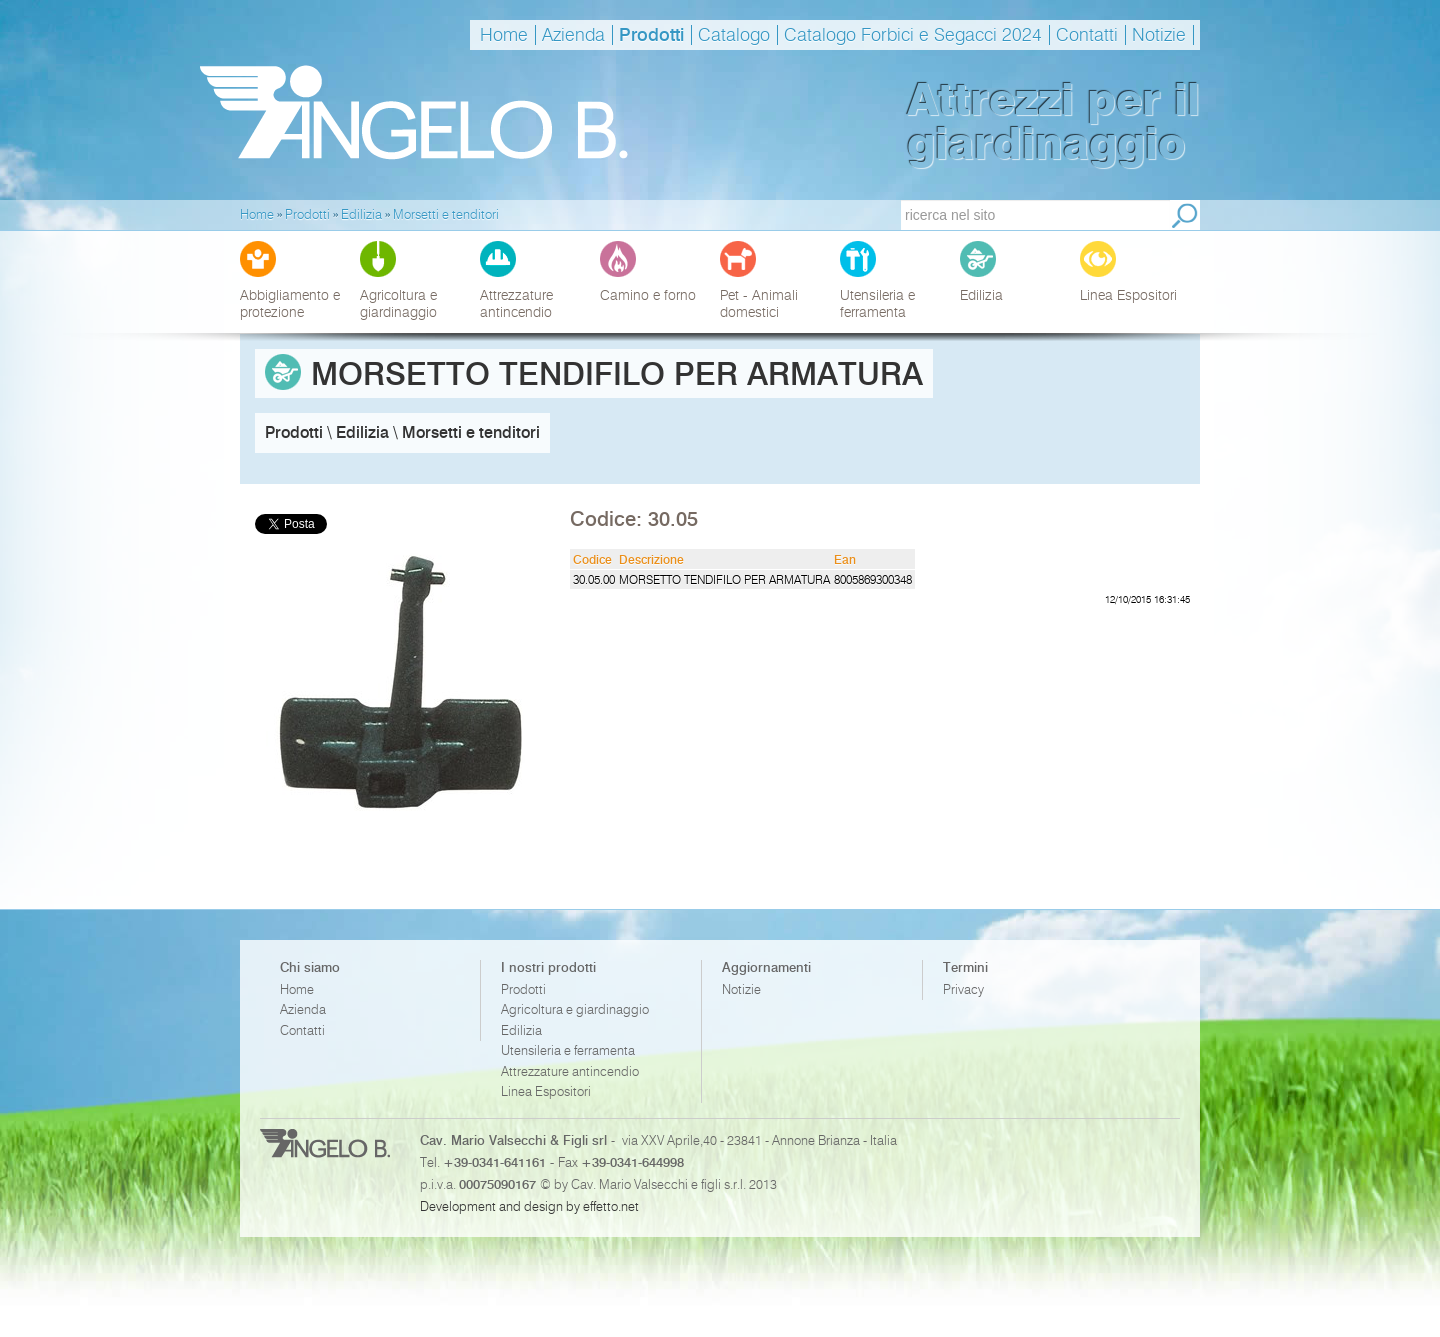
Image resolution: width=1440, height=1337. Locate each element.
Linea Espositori (546, 1091)
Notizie (1159, 35)
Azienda (573, 35)
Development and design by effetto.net (529, 1206)
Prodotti (651, 35)
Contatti (1087, 35)
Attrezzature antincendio (570, 1071)
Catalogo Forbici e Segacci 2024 (913, 35)
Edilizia (521, 1030)
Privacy (963, 989)
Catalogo (734, 35)
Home (504, 35)
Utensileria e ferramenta (568, 1050)
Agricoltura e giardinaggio (575, 1009)
